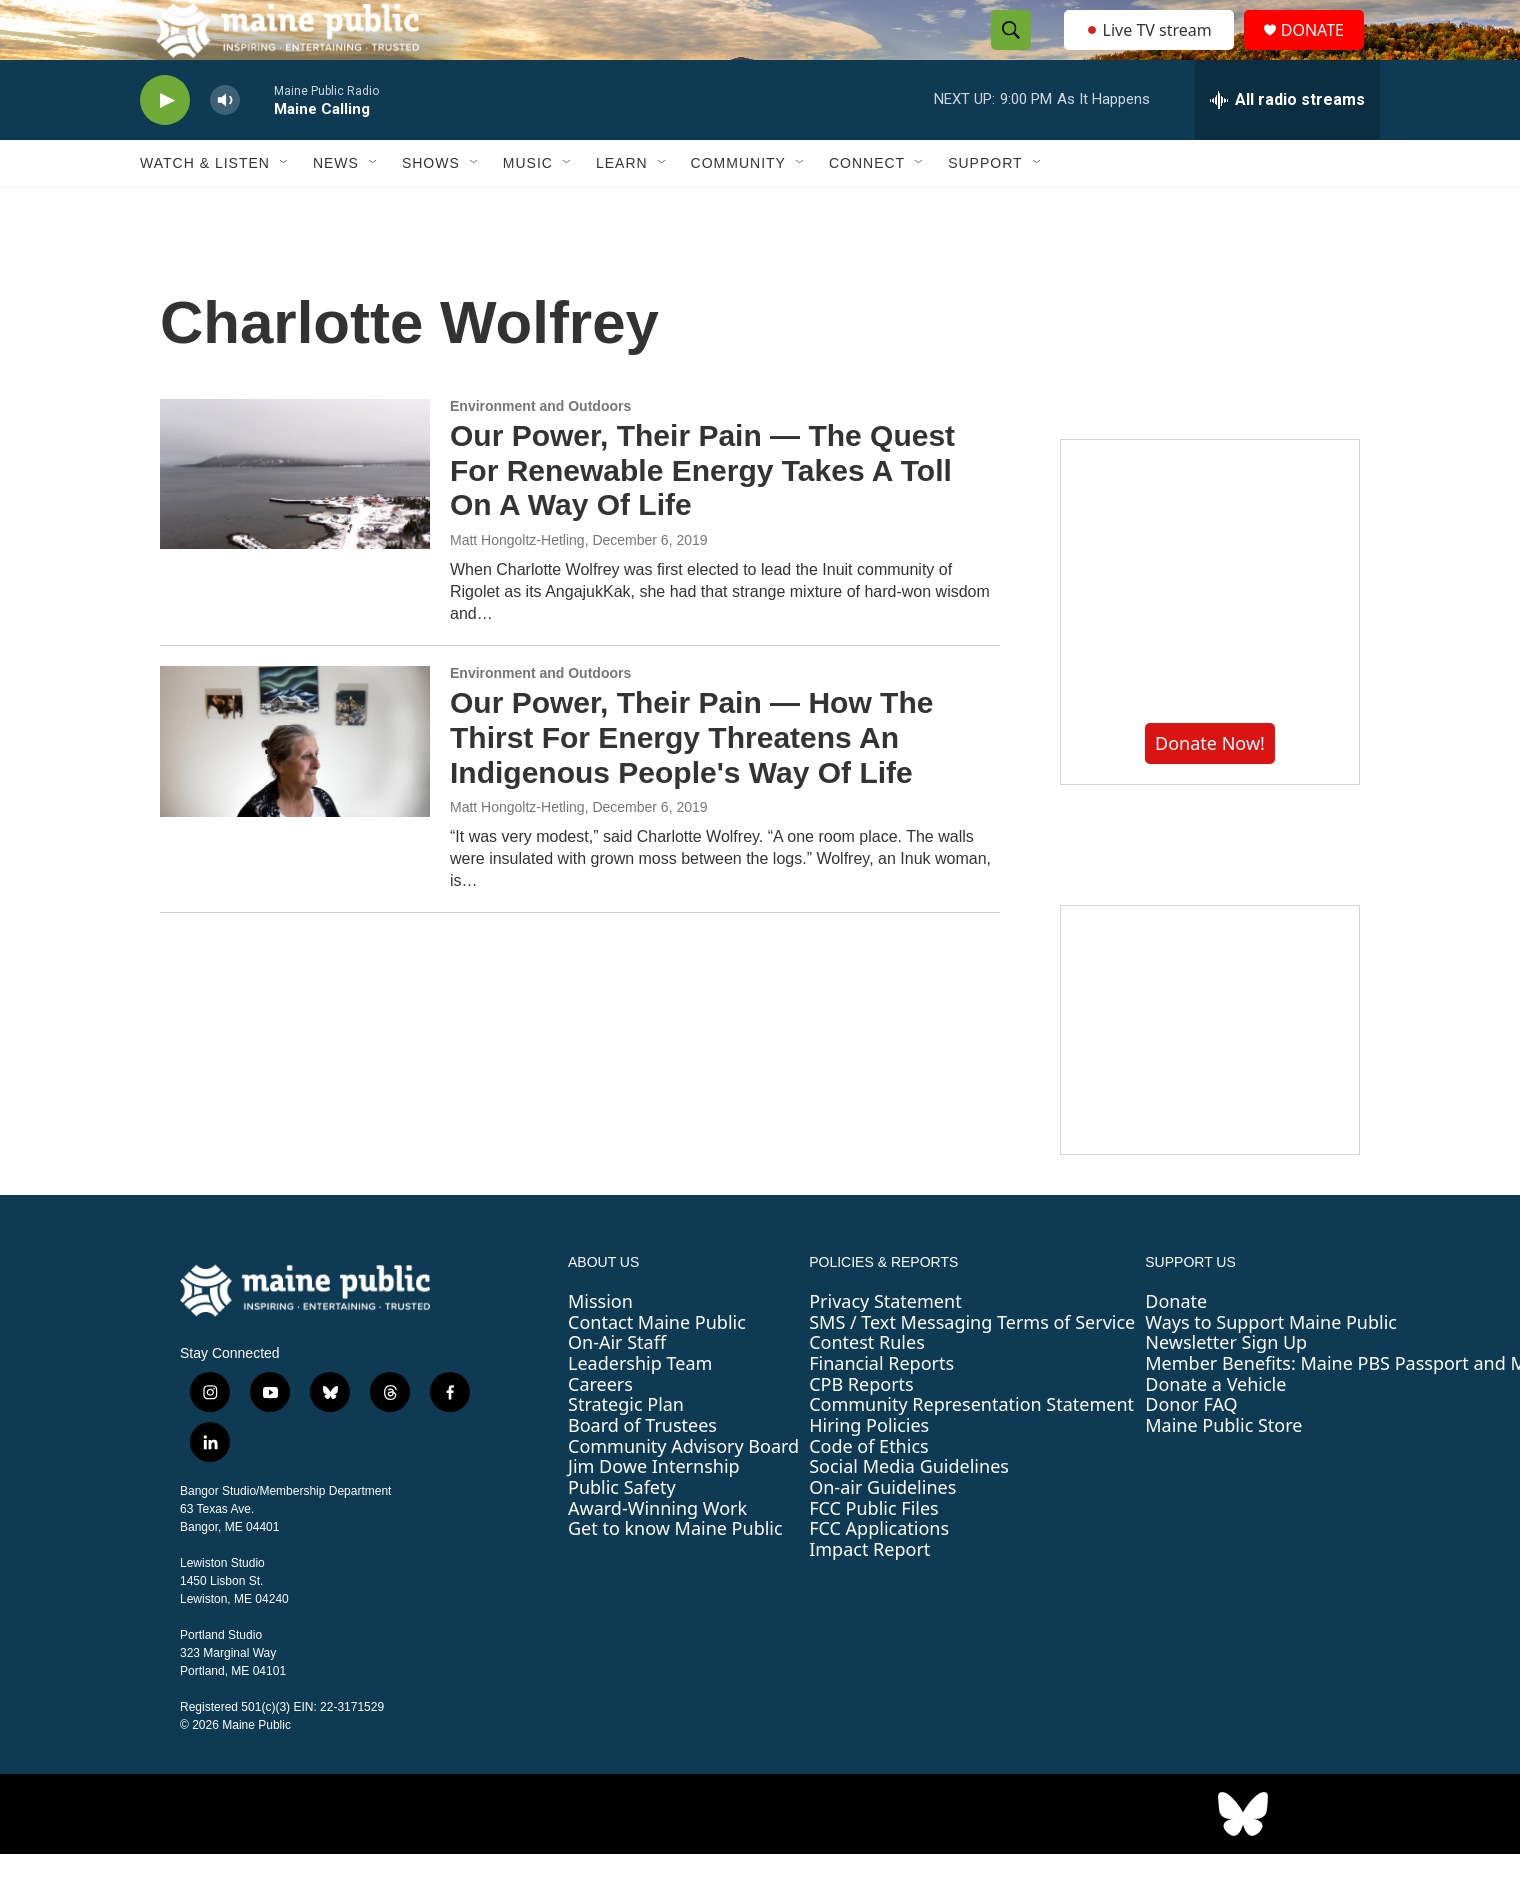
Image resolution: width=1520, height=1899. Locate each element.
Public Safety (622, 1532)
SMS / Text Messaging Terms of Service (972, 1367)
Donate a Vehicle (1215, 1429)
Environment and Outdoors (540, 451)
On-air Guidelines (882, 1532)
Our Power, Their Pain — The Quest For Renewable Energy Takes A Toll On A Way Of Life (702, 515)
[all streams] (1287, 145)
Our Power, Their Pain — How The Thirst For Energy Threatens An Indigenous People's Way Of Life (691, 782)
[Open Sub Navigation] (285, 208)
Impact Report (869, 1594)
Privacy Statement (885, 1346)
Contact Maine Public (657, 1367)
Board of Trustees (642, 1470)
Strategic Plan (626, 1449)
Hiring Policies (869, 1470)
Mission (600, 1346)
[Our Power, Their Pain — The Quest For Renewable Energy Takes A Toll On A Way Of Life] (295, 519)
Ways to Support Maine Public (1271, 1367)
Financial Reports (881, 1408)
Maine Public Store (1223, 1470)
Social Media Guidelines (909, 1511)
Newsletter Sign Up (1226, 1387)
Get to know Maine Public (675, 1573)
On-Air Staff (617, 1387)
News (336, 208)
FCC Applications (879, 1573)
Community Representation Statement (971, 1449)
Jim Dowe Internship (654, 1511)
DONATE (1324, 52)
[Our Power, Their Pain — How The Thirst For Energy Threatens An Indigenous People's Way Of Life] (295, 786)
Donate (1176, 1346)
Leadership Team (640, 1408)
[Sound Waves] (1210, 1075)
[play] (165, 145)
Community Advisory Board (683, 1491)
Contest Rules (867, 1387)
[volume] (225, 145)
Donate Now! (1210, 788)
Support (985, 208)
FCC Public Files (874, 1553)
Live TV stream (1150, 52)
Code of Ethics (868, 1491)
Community (738, 208)
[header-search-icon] (1005, 53)
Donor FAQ (1191, 1449)
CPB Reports (861, 1429)
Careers (600, 1429)
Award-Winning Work (657, 1553)
